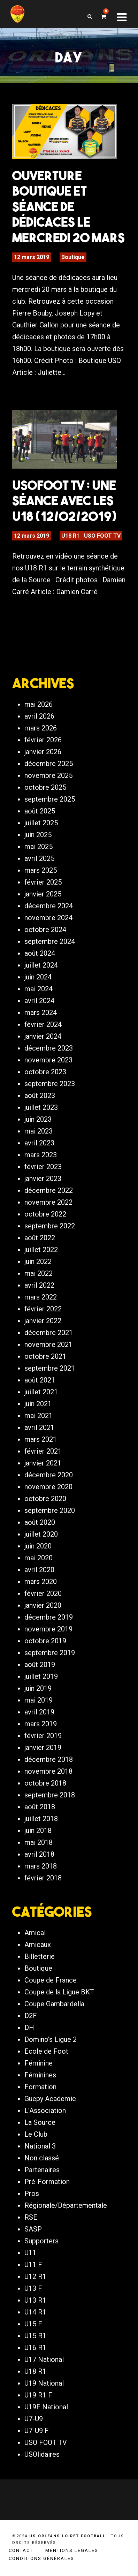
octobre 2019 (45, 1641)
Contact (21, 2550)
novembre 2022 (48, 1202)
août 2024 (39, 953)
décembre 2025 (48, 763)
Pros (31, 2193)
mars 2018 (40, 1866)
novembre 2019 (48, 1629)
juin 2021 (38, 1404)
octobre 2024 (45, 929)
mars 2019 (40, 1724)
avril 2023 (39, 1143)
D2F (30, 2015)
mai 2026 (38, 704)
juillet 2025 (41, 823)
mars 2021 (40, 1439)
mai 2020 (38, 1558)
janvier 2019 (42, 1747)
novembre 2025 (48, 775)
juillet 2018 (41, 1818)
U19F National (46, 2407)
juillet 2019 (41, 1676)
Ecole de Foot (46, 2051)
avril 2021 (39, 1427)
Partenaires (42, 2170)
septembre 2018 (49, 1795)
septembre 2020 (49, 1510)
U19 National (44, 2383)
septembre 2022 (49, 1226)
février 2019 (43, 1736)
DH (29, 2027)
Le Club (35, 2134)
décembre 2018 (48, 1759)
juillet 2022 (41, 1249)
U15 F (33, 2324)
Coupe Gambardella (54, 2004)
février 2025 (43, 882)
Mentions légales (71, 2550)
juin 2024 (38, 977)
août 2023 (39, 1095)
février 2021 (43, 1451)
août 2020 (39, 1522)
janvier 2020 (42, 1605)
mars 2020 (40, 1581)
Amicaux (37, 1944)
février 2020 (43, 1593)
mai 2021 (38, 1415)
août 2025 (39, 811)
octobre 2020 (45, 1498)
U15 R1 (35, 2336)
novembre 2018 (48, 1771)
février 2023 (43, 1166)
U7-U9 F (36, 2430)
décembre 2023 (48, 1048)
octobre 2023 (45, 1072)
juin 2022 (38, 1261)
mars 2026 (40, 728)
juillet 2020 (41, 1534)
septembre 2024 (49, 941)
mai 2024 (38, 989)
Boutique (73, 257)
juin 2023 (38, 1119)
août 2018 (39, 1807)
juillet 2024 (41, 965)
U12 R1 (35, 2276)
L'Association (45, 2110)
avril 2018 (39, 1854)
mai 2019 (38, 1700)
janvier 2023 (42, 1178)
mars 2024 (40, 1012)
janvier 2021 (42, 1463)
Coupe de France (50, 1980)
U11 (30, 2253)
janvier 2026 (42, 752)
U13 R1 (35, 2300)
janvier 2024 (42, 1036)
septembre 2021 (49, 1368)
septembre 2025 (49, 799)
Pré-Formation (47, 2181)
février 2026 (43, 740)
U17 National (44, 2359)
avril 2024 (39, 1001)
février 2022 (43, 1309)
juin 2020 (38, 1546)
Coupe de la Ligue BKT (59, 1992)
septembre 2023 (49, 1083)
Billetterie (39, 1956)
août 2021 (39, 1380)
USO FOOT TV (102, 535)
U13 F (33, 2288)
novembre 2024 (48, 918)
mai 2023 (38, 1131)
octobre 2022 (45, 1214)
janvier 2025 (42, 894)
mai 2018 (38, 1842)
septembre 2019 (49, 1653)
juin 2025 (38, 835)
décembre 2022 (48, 1190)
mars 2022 (40, 1297)
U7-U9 (33, 2419)
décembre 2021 (48, 1332)
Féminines (40, 2075)
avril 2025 (39, 858)
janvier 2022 (42, 1321)
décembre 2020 (48, 1475)
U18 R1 (70, 535)
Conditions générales (41, 2558)
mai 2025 (38, 846)
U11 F (33, 2264)
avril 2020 (39, 1570)
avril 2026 (39, 716)
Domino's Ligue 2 (50, 2039)
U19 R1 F (38, 2395)
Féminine (38, 2063)
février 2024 (43, 1024)
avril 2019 (39, 1712)
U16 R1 (35, 2347)
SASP (33, 2229)
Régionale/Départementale (65, 2205)
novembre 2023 (48, 1060)
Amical (35, 1933)
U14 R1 (35, 2312)
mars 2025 (40, 870)
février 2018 (43, 1878)
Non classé (41, 2158)
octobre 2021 (45, 1356)
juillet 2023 (41, 1107)
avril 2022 (39, 1285)
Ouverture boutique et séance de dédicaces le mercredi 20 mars (68, 206)
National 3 (40, 2146)
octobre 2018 (45, 1783)
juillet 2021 (41, 1392)
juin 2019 (38, 1688)
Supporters (41, 2241)
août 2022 (39, 1238)
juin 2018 (38, 1830)
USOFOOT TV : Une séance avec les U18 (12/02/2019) (64, 500)
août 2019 (39, 1664)
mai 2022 (38, 1273)
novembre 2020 (48, 1487)
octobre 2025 (45, 787)
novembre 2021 (48, 1344)
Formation (40, 2087)
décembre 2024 (48, 906)
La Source (39, 2122)
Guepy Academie (50, 2098)
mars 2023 (40, 1155)
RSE (30, 2217)
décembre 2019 (48, 1617)
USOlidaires (42, 2454)
